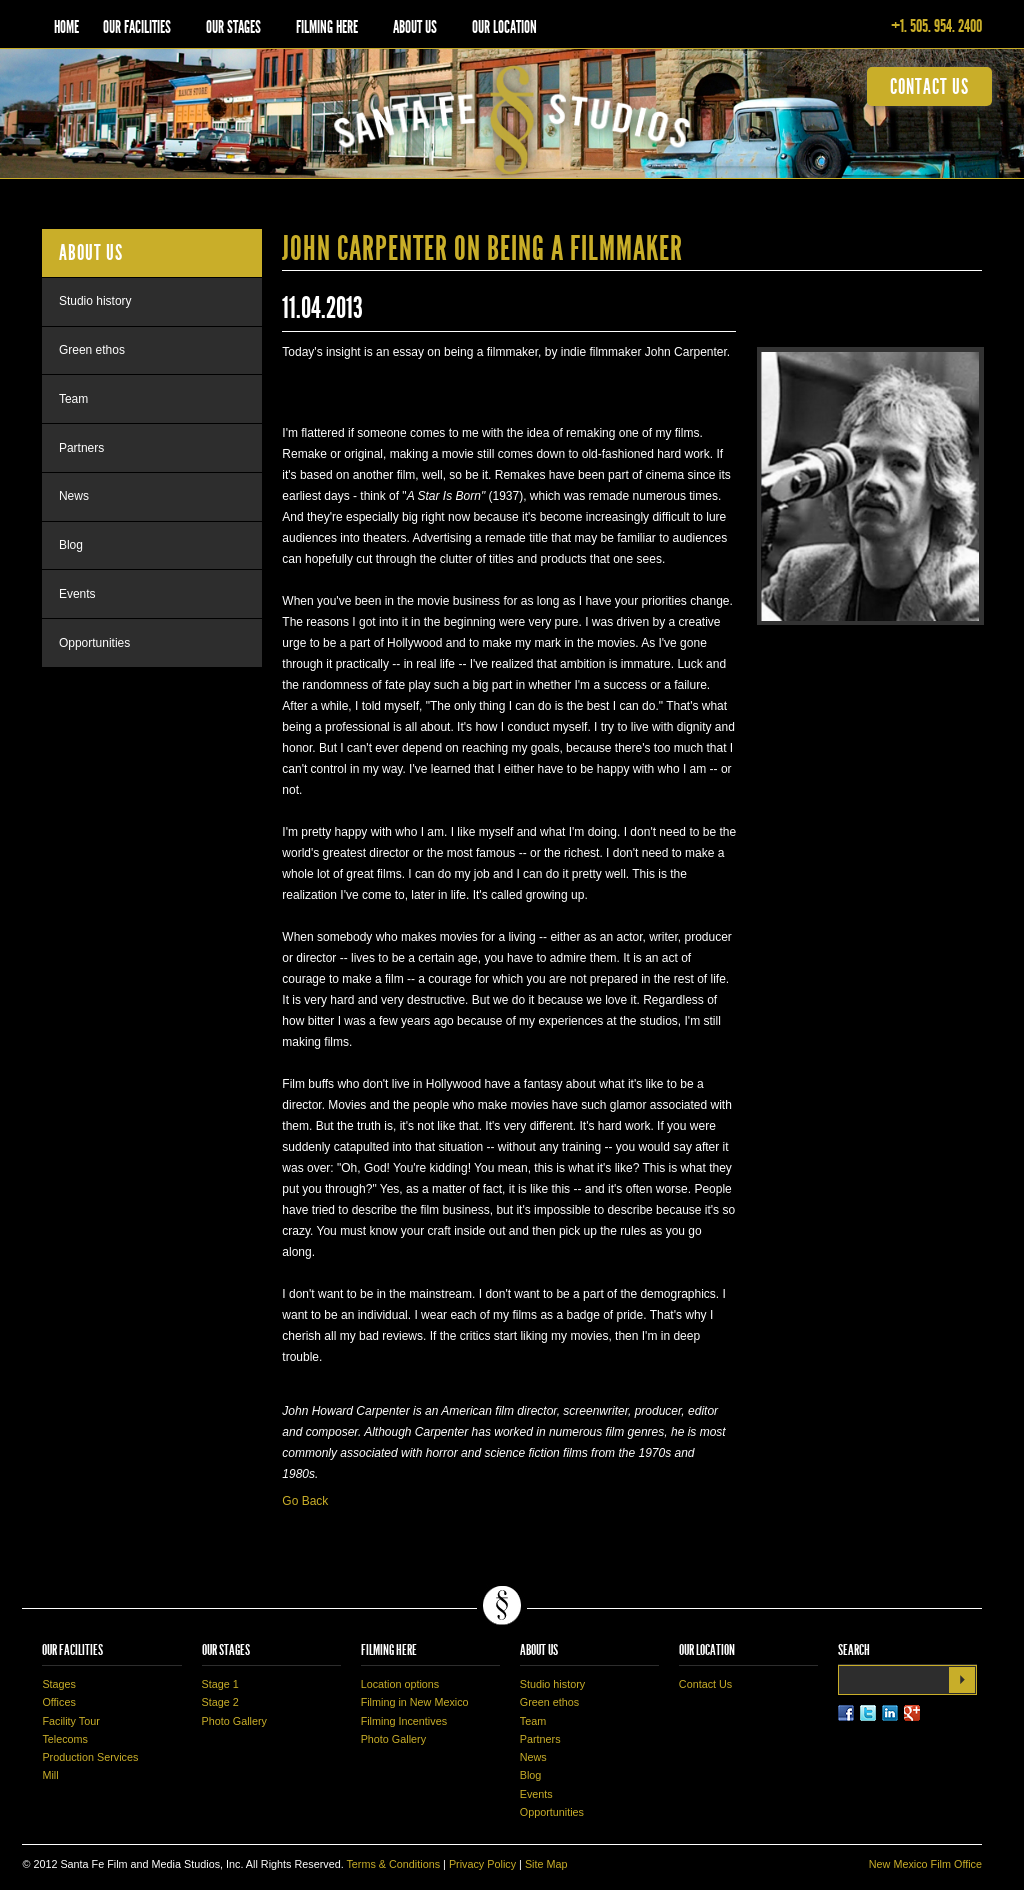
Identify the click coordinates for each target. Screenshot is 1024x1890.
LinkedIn (890, 1713)
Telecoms (65, 1739)
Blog (71, 545)
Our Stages (233, 27)
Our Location (504, 27)
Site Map (546, 1864)
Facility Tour (70, 1721)
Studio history (95, 301)
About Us (415, 27)
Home (66, 27)
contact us (929, 86)
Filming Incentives (404, 1721)
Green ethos (92, 350)
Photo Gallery (234, 1721)
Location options (400, 1684)
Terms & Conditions (393, 1864)
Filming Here (327, 27)
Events (77, 594)
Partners (81, 448)
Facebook (846, 1713)
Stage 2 (220, 1702)
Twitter (868, 1713)
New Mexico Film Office (925, 1864)
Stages (59, 1684)
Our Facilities (137, 27)
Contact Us (705, 1684)
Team (73, 399)
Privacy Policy (482, 1864)
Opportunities (94, 643)
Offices (58, 1702)
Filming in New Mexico (415, 1702)
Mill (50, 1775)
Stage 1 (220, 1684)
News (74, 496)
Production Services (90, 1757)
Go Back (305, 1501)
